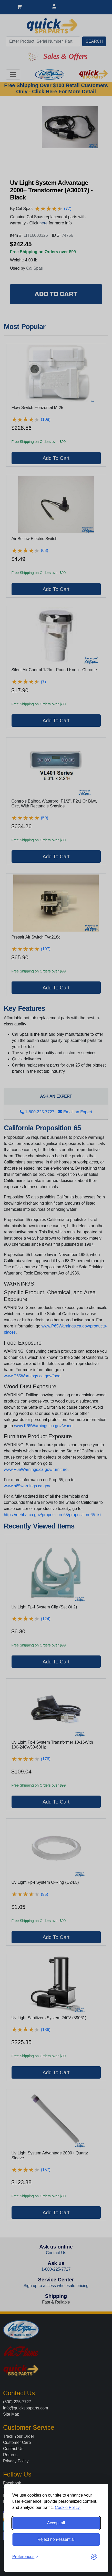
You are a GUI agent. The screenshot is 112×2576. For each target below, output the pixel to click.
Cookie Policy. (67, 2507)
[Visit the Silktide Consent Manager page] (93, 2557)
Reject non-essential (56, 2539)
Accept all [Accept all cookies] (56, 2523)
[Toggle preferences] (25, 2557)
